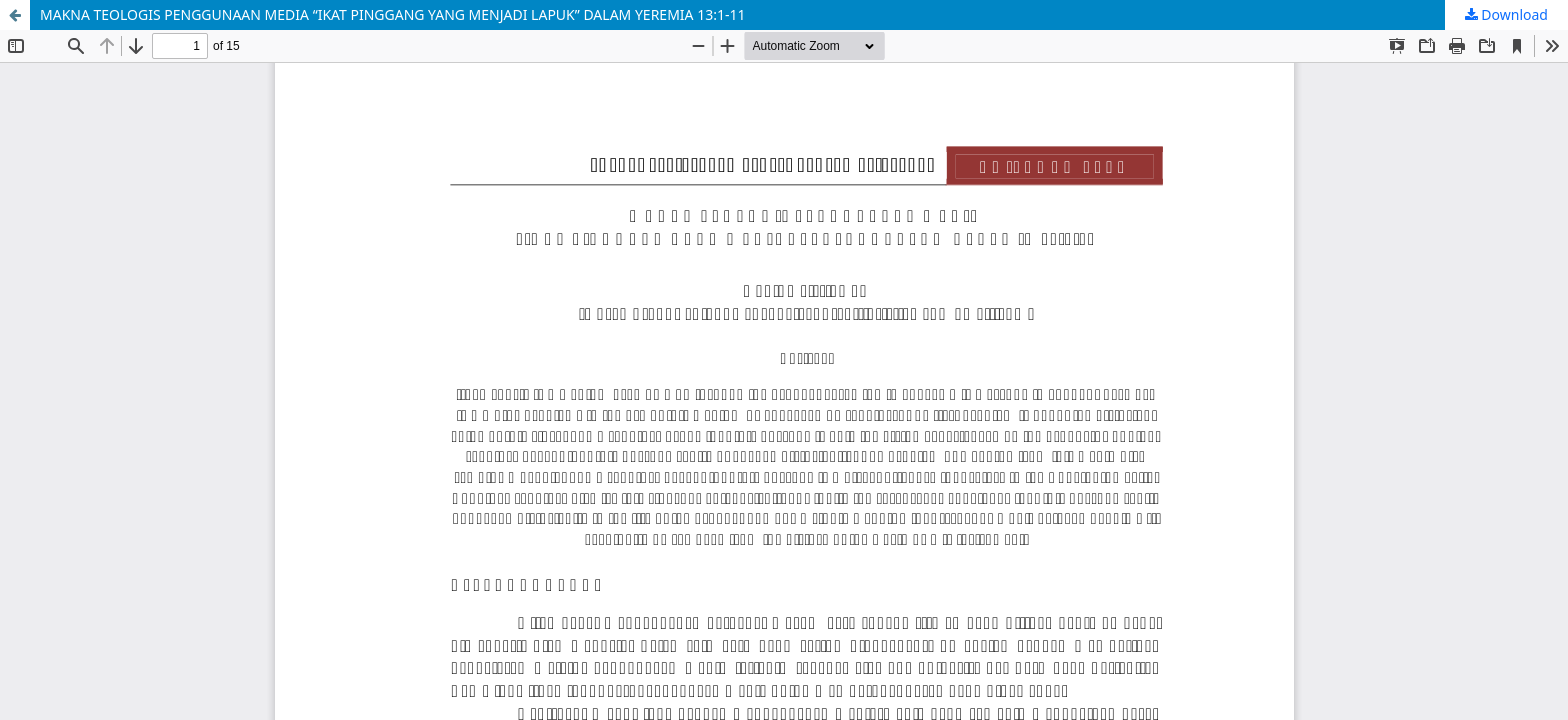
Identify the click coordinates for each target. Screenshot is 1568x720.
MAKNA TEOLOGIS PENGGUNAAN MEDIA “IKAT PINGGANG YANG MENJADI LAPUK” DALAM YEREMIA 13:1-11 (393, 14)
